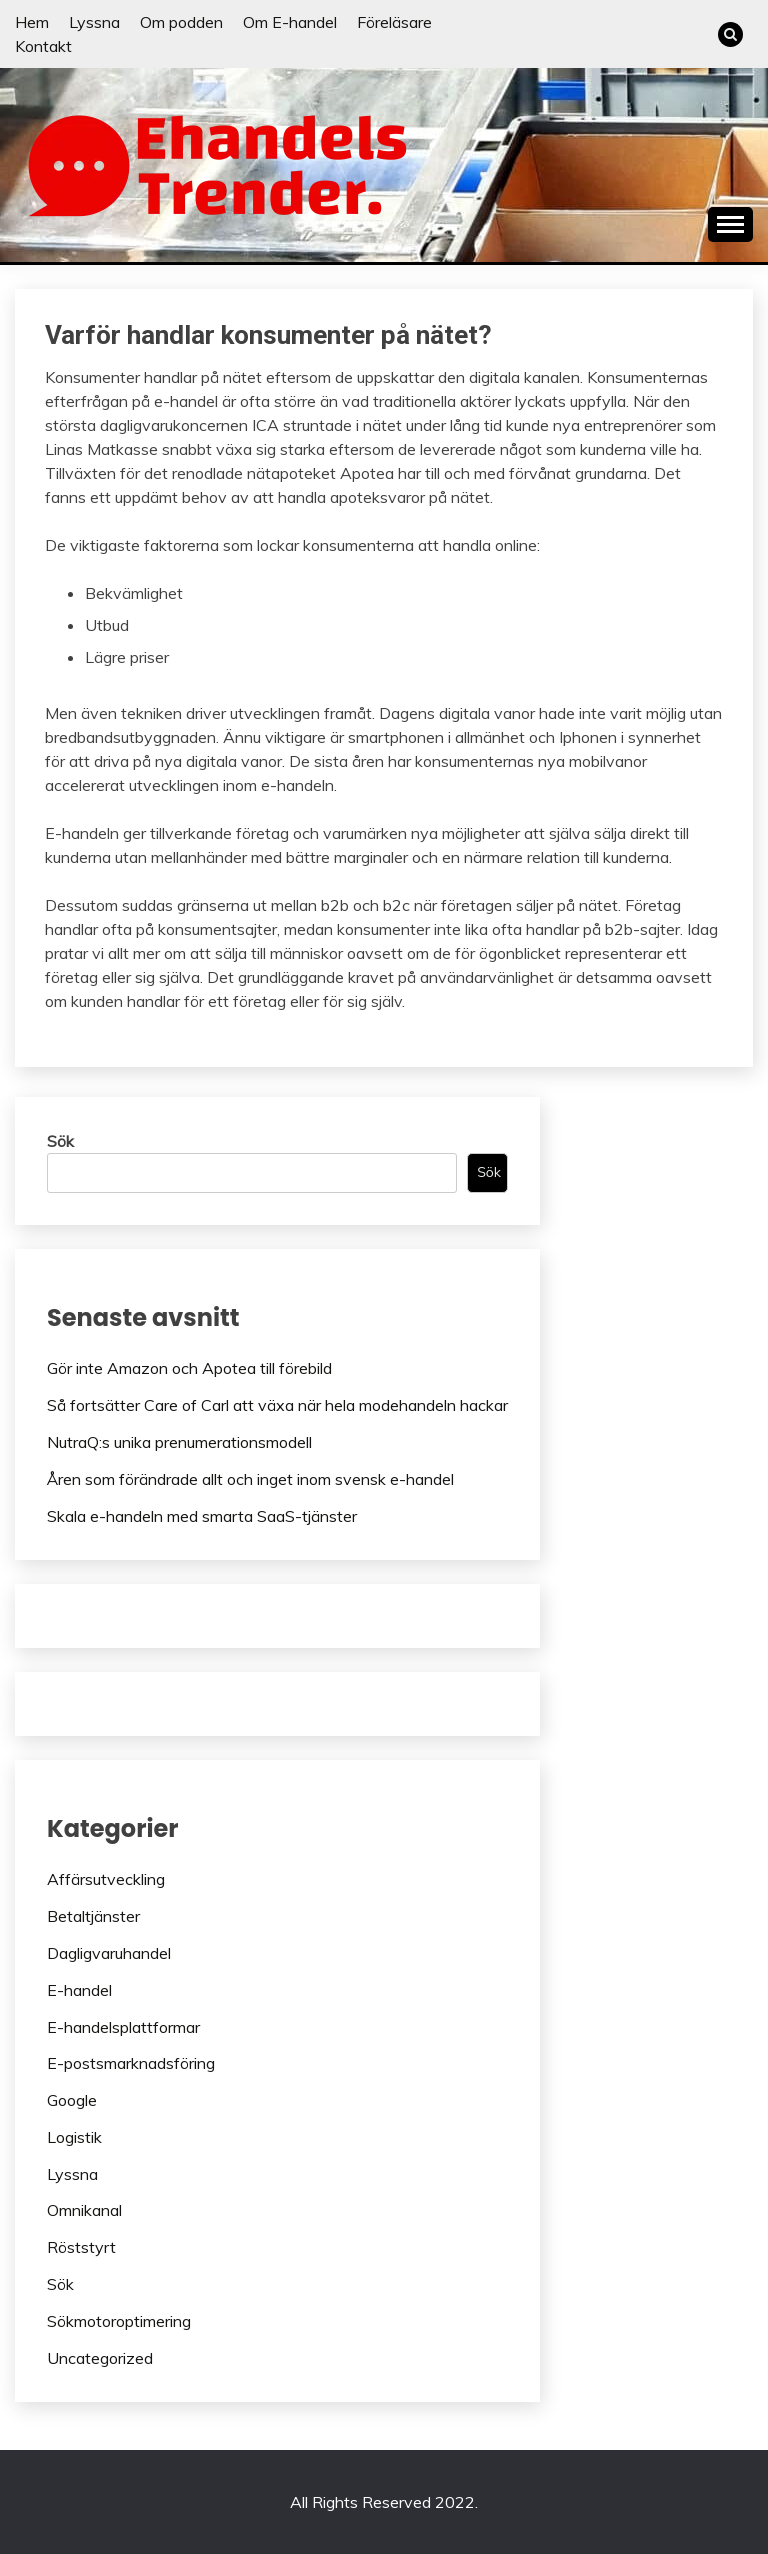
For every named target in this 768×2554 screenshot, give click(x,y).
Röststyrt (81, 2247)
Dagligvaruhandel (109, 1953)
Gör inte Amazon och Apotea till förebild (189, 1368)
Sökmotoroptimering (119, 2321)
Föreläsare (394, 22)
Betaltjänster (93, 1916)
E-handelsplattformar (123, 2027)
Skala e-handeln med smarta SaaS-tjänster (202, 1516)
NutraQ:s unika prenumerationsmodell (179, 1442)
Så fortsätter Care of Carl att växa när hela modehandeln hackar (277, 1405)
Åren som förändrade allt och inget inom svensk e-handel (250, 1479)
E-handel (79, 1990)
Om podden (181, 22)
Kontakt (43, 46)
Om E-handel (290, 22)
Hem (32, 22)
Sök (60, 1141)
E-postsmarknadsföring (131, 2063)
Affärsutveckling (106, 1879)
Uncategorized (100, 2358)
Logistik (74, 2137)
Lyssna (94, 22)
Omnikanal (84, 2210)
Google (72, 2100)
